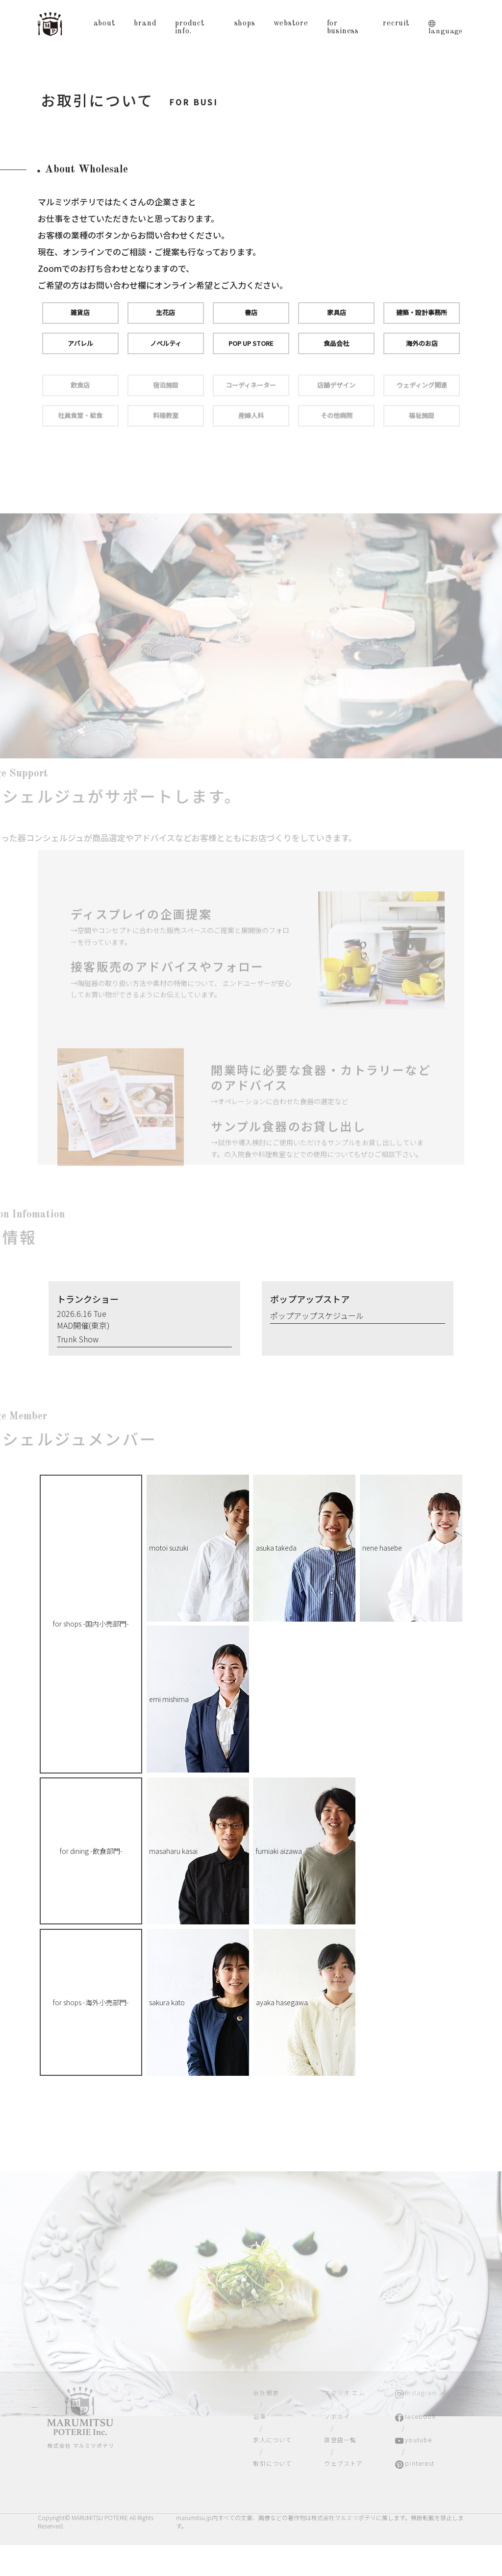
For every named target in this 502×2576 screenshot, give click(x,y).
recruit (396, 23)
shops (244, 23)
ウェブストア (343, 2463)
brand (145, 23)
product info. (190, 27)
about (105, 23)
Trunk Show (78, 1339)
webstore (291, 23)
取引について (272, 2463)
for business (343, 27)
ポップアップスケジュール (317, 1315)
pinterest (419, 2463)
